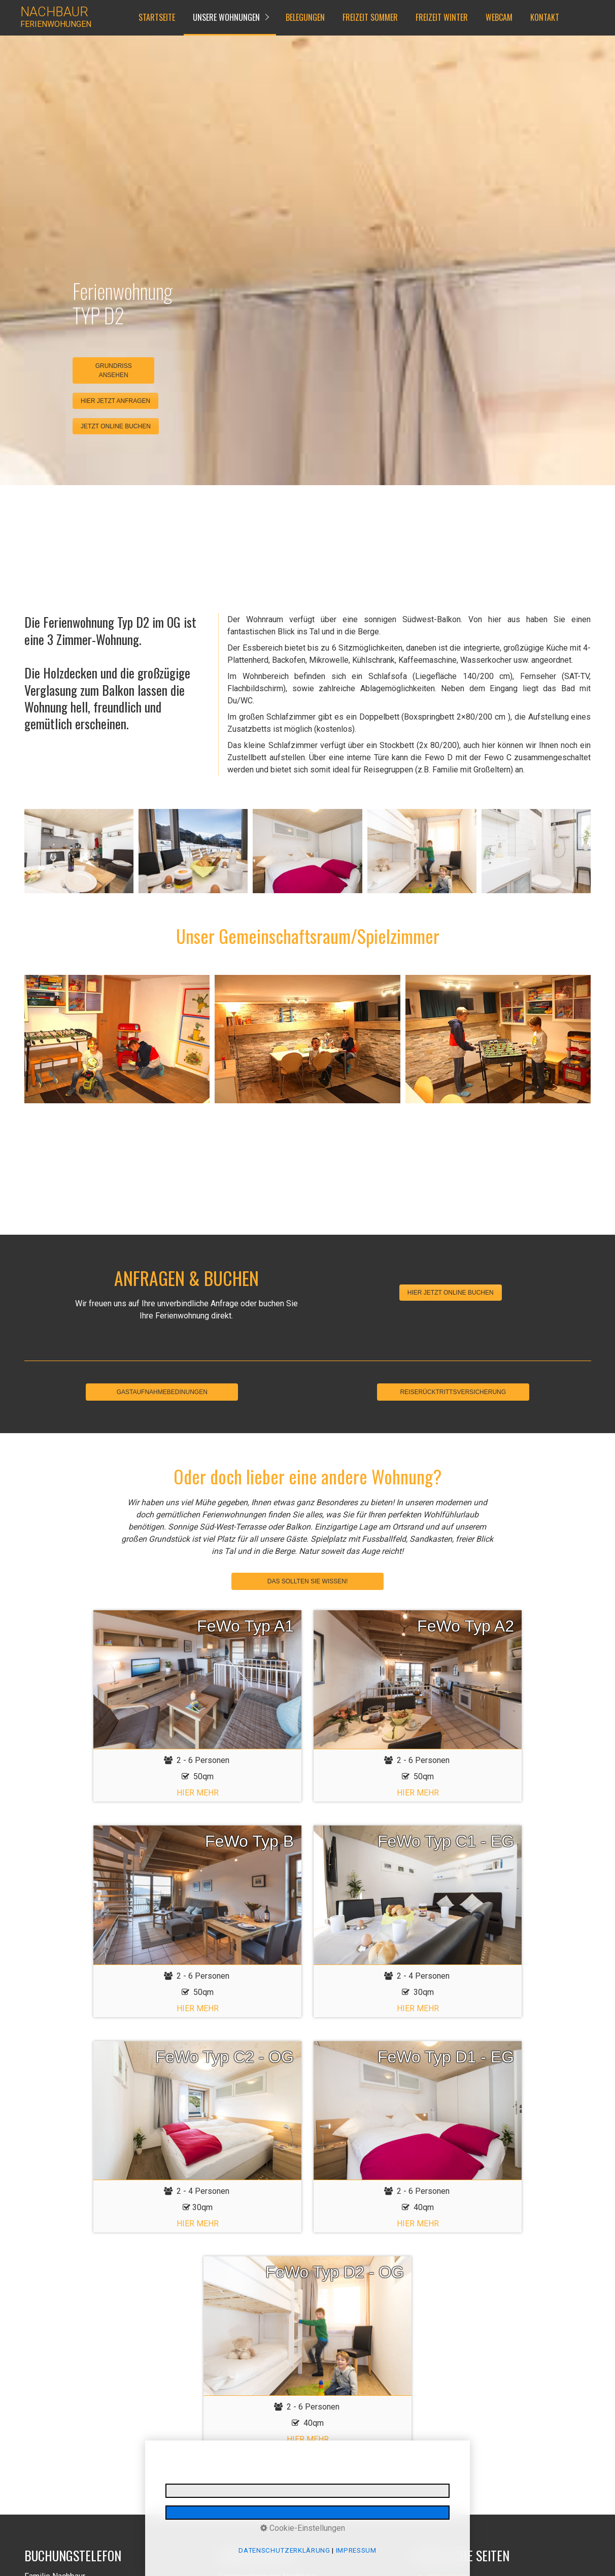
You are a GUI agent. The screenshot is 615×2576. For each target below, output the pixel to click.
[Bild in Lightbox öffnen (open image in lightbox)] (78, 851)
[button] (115, 401)
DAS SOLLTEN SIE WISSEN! (307, 1581)
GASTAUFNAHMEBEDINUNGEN (162, 1392)
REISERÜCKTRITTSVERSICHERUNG (453, 1392)
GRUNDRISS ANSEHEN (113, 370)
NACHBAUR (54, 11)
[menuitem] (156, 18)
